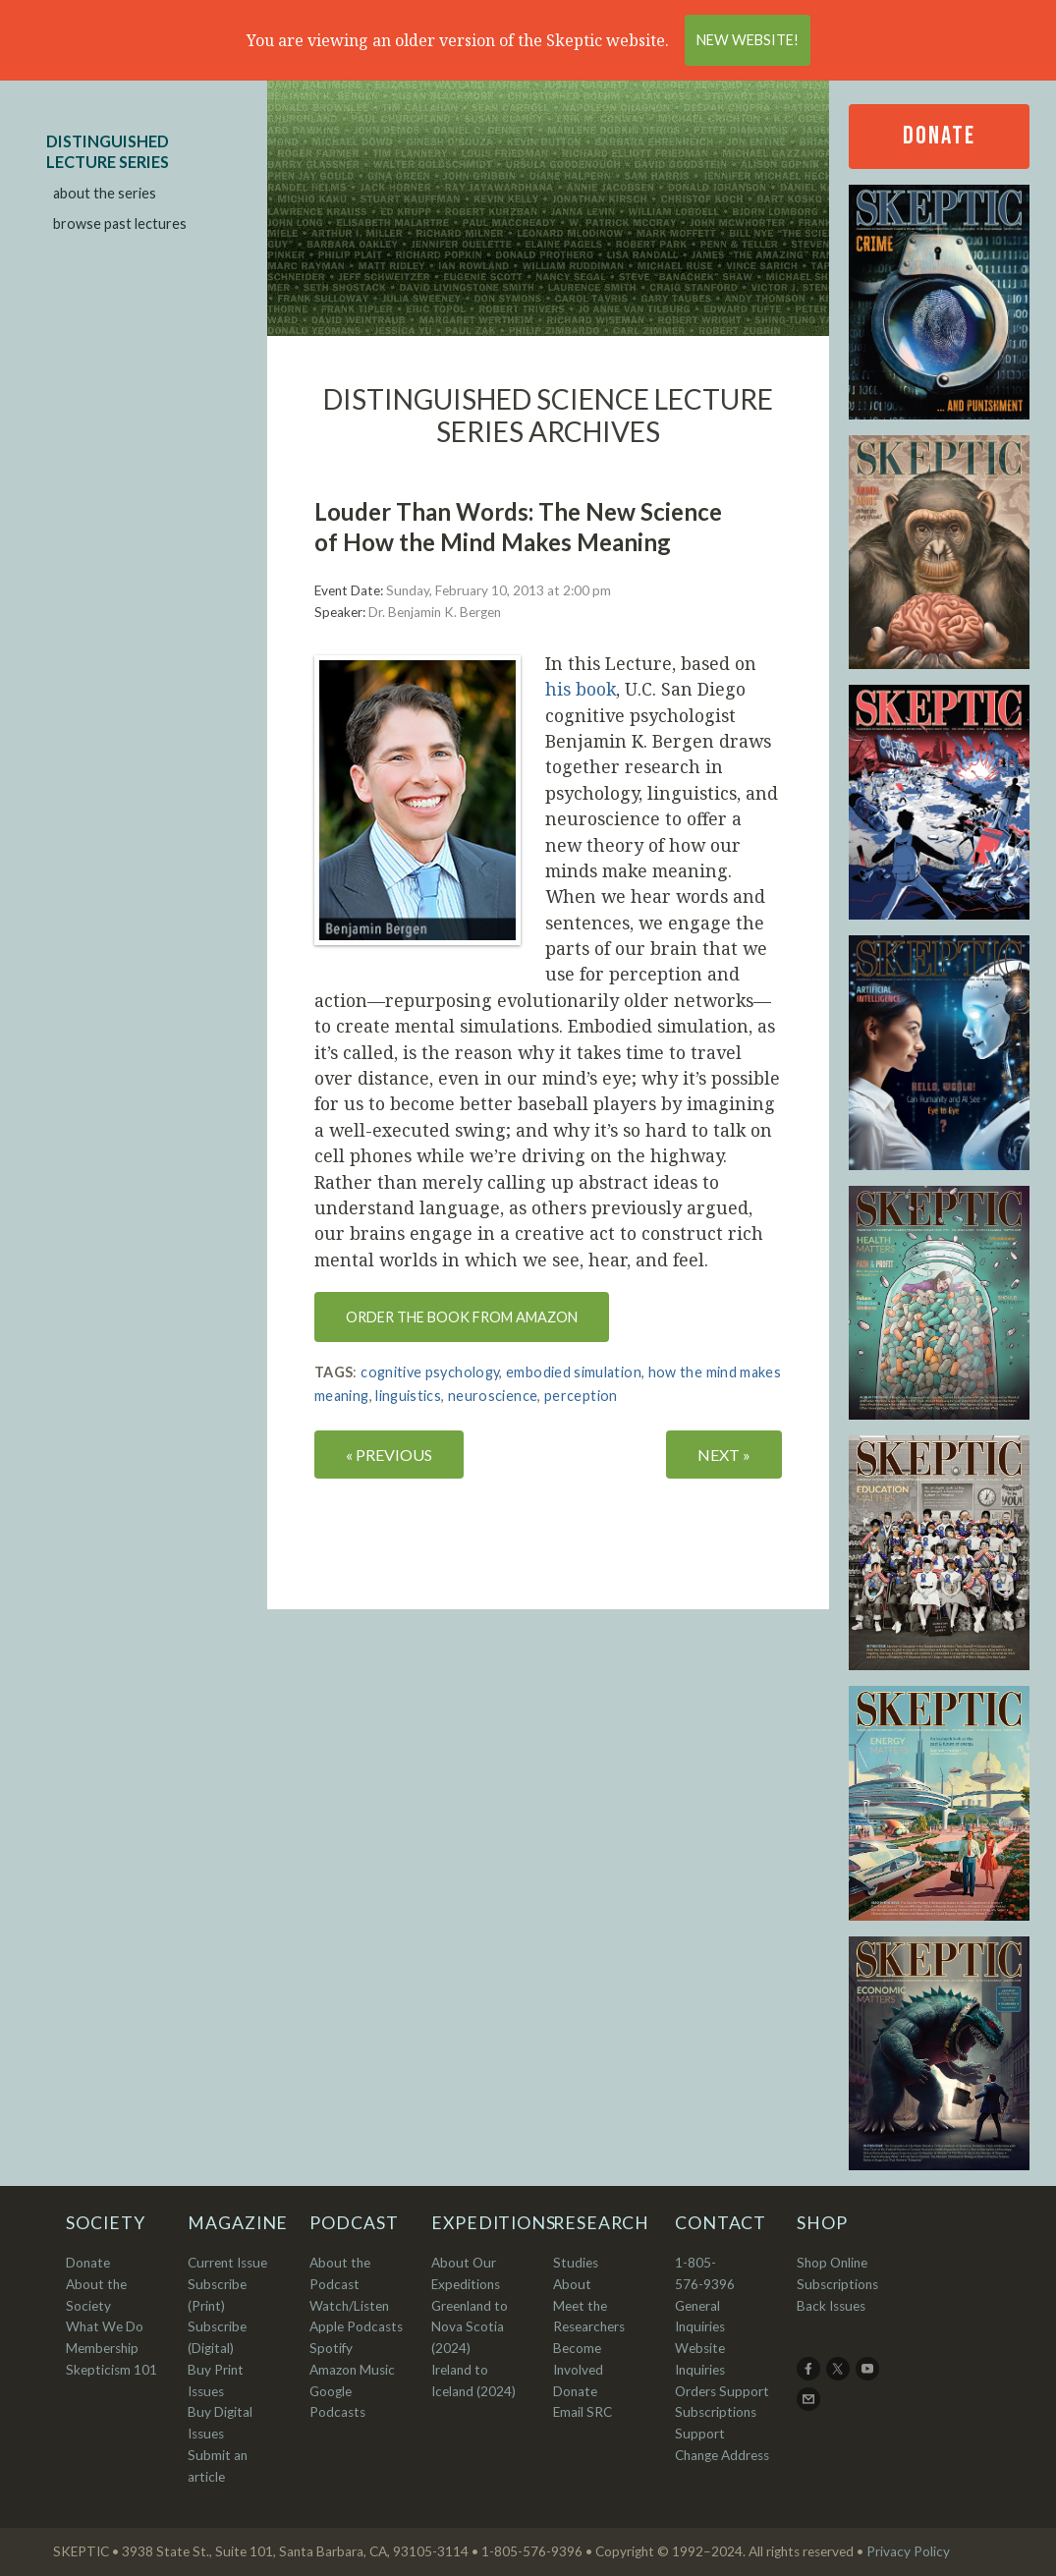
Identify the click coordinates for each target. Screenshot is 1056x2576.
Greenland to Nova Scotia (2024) (469, 2327)
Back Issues (831, 2306)
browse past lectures (120, 223)
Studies (575, 2262)
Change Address (722, 2455)
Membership (102, 2348)
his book (580, 688)
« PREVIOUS (389, 1454)
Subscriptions (837, 2284)
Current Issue (227, 2262)
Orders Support (722, 2391)
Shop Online (832, 2262)
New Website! (747, 39)
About (572, 2284)
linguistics (408, 1395)
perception (581, 1395)
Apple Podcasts (356, 2326)
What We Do (104, 2326)
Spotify (331, 2348)
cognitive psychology (430, 1372)
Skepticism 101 (111, 2370)
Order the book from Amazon (462, 1317)
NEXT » (723, 1454)
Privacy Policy (908, 2551)
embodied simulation (573, 1372)
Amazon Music (352, 2370)
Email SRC (582, 2412)
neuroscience (492, 1395)
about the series (104, 193)
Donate (939, 136)
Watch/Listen (349, 2306)
